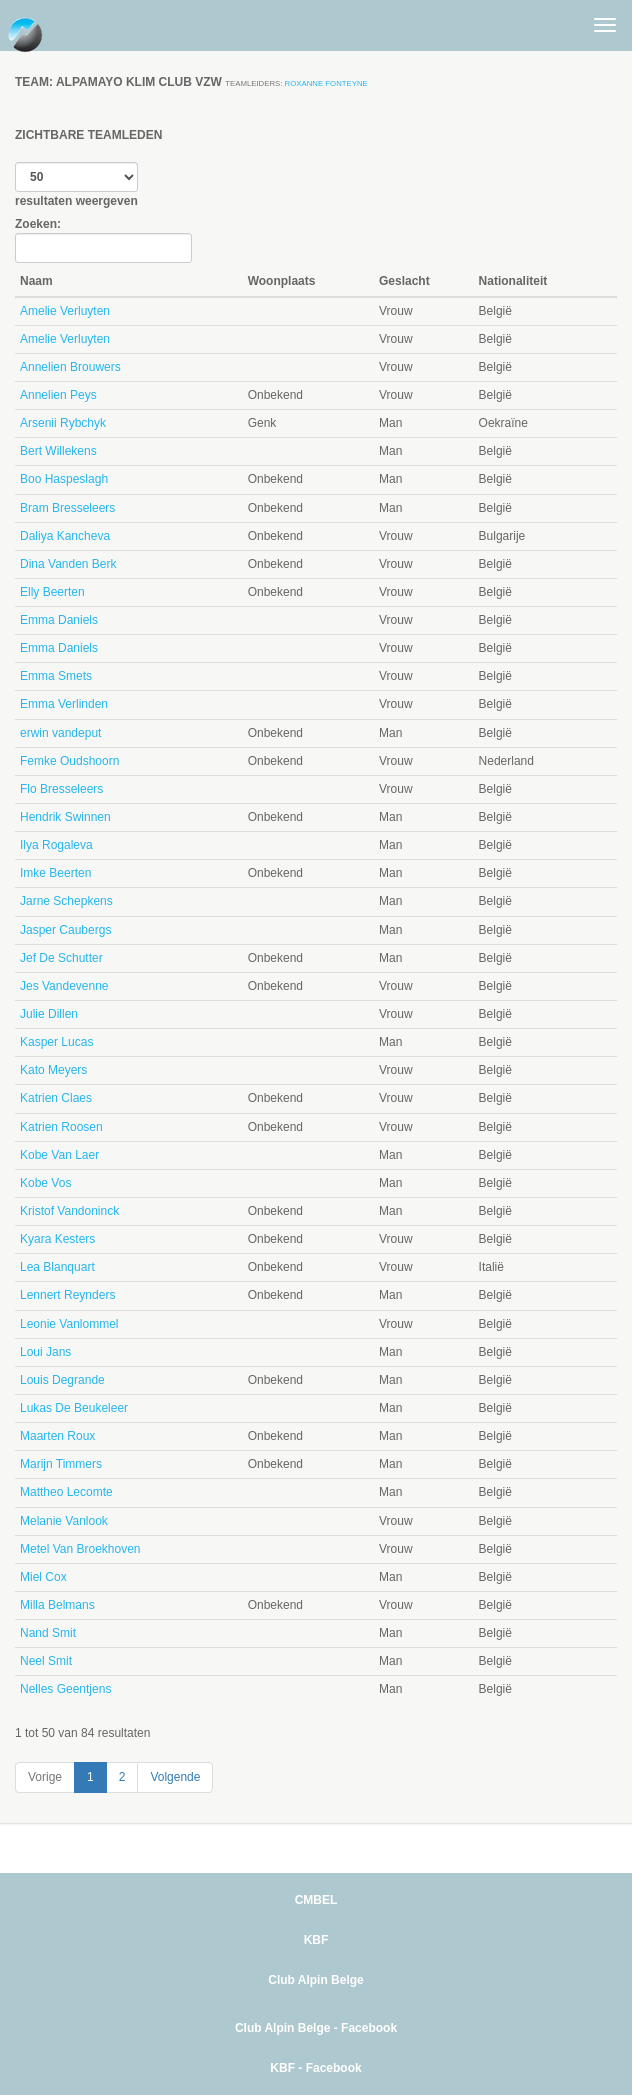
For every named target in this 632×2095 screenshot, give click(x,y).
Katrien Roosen (61, 1127)
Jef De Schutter (61, 958)
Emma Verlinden (64, 704)
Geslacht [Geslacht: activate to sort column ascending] (404, 281)
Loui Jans (45, 1352)
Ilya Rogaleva (56, 845)
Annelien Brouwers (70, 367)
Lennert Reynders (67, 1295)
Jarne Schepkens (66, 901)
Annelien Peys (58, 395)
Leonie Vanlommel (69, 1324)
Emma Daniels (59, 620)
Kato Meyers (53, 1070)
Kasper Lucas (56, 1042)
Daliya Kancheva (65, 536)
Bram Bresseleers (67, 508)
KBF (316, 1940)
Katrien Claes (56, 1098)
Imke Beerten (55, 873)
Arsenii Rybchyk (63, 423)
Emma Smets (56, 676)
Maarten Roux (57, 1436)
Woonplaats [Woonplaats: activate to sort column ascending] (282, 281)
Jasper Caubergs (65, 930)
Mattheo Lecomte (66, 1492)
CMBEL (316, 1900)
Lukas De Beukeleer (74, 1408)
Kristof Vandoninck (69, 1211)
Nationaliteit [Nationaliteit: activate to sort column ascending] (513, 281)
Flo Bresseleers (61, 789)
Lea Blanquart (57, 1267)
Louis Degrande (62, 1380)
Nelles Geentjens (65, 1689)
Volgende (175, 1777)
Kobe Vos (45, 1183)
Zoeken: (103, 240)
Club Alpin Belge (316, 1980)
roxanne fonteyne (326, 83)
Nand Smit (48, 1633)
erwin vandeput (60, 733)
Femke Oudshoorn (69, 761)
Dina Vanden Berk (68, 564)
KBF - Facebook (315, 2068)
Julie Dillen (49, 1014)
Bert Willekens (58, 451)
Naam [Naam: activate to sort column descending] (36, 281)
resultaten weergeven (76, 185)
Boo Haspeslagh (64, 479)
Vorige (45, 1777)
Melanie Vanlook (64, 1521)
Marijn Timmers (61, 1464)
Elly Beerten (52, 592)
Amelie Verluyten (65, 311)
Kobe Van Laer (59, 1155)
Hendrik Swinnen (65, 817)
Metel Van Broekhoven (80, 1549)
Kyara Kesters (57, 1239)
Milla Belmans (57, 1605)
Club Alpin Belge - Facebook (316, 2028)
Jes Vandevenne (64, 986)
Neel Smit (46, 1661)
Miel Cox (43, 1577)
